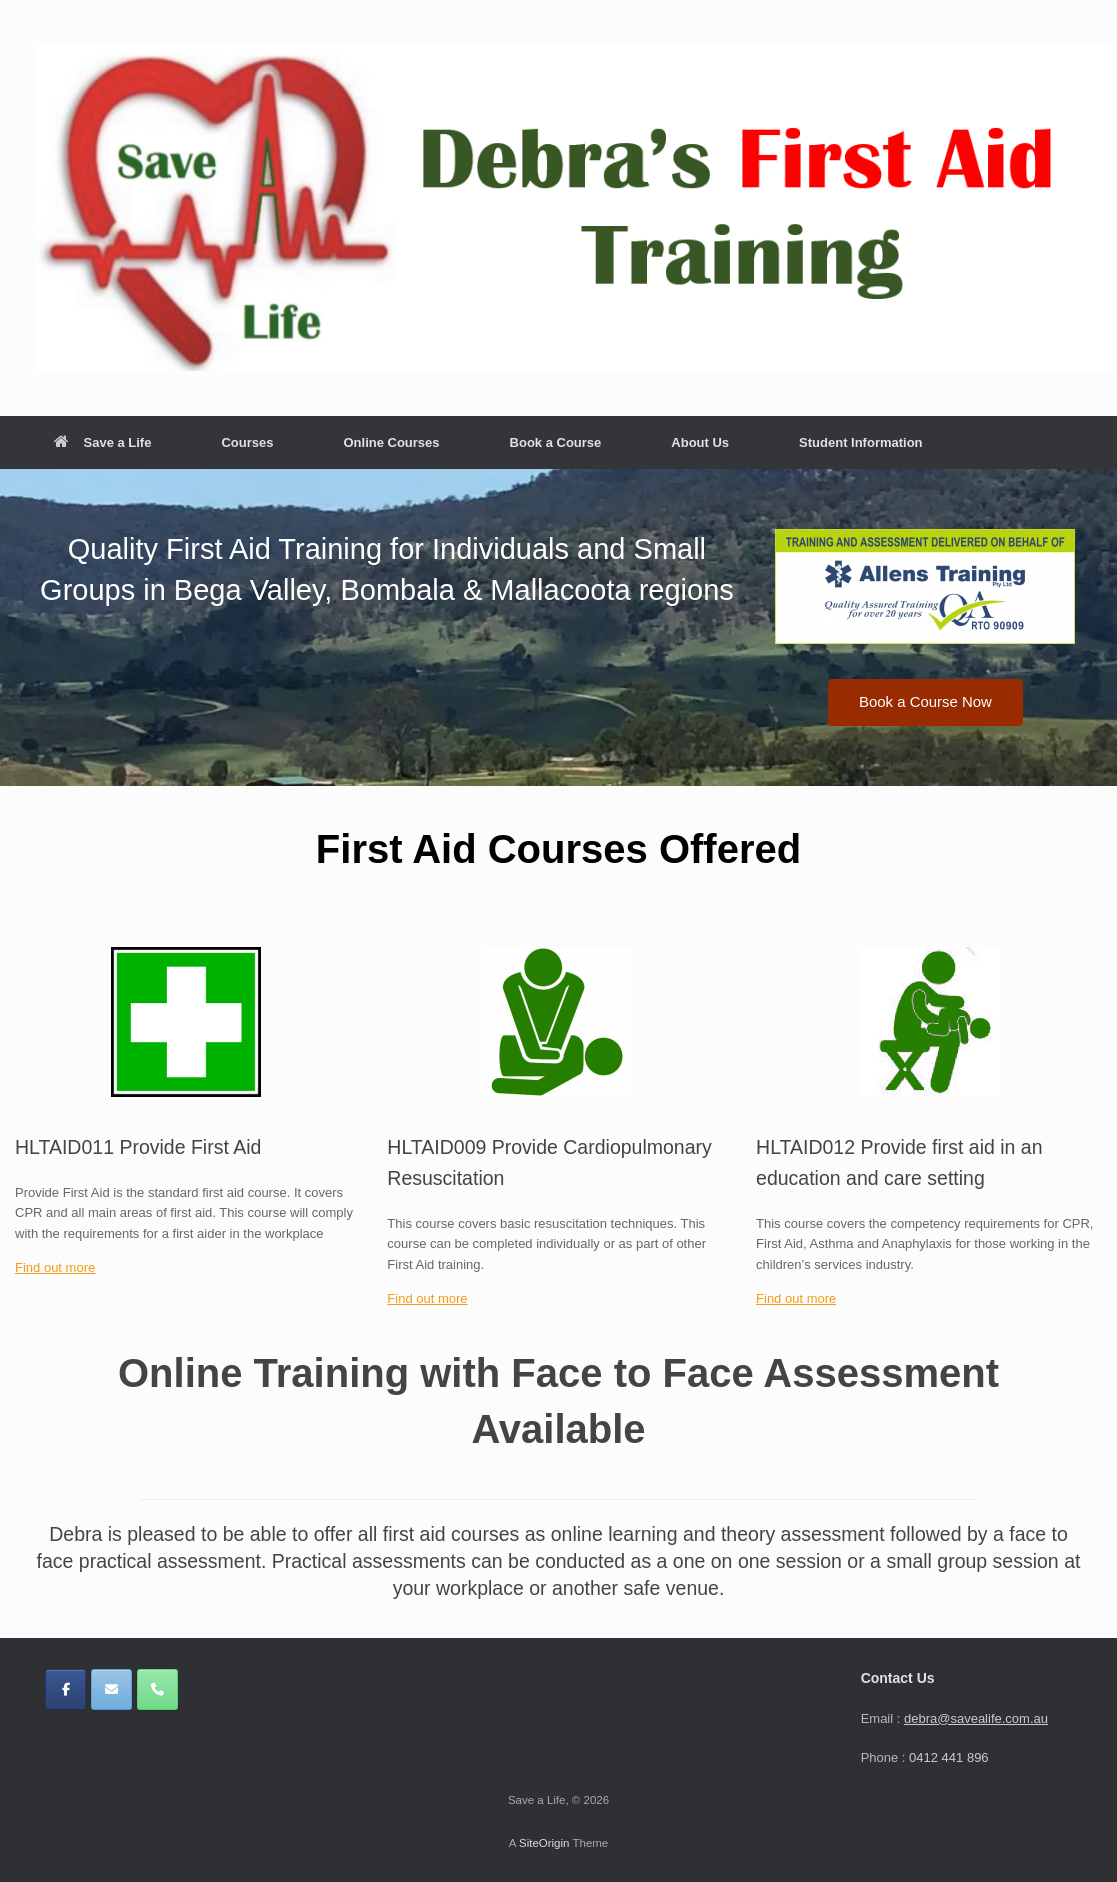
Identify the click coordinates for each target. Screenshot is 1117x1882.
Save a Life (103, 442)
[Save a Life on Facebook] (65, 1689)
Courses (247, 442)
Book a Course (556, 442)
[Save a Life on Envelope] (111, 1689)
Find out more (55, 1267)
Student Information (861, 442)
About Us (700, 442)
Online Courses (391, 442)
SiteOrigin (544, 1843)
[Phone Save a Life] (157, 1689)
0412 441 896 (949, 1757)
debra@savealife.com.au (976, 1718)
